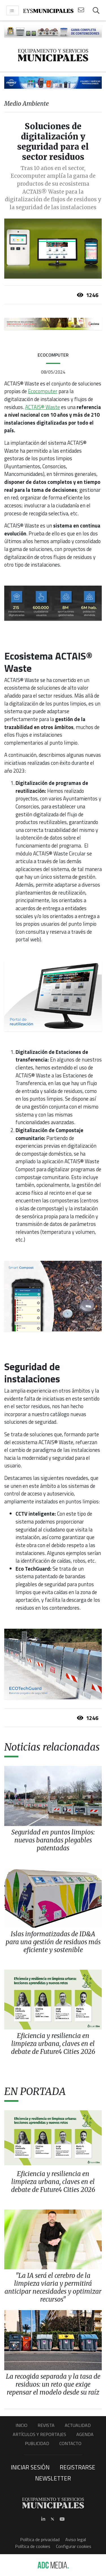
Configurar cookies (73, 2546)
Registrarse (77, 2467)
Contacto (70, 2443)
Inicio (21, 2425)
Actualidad (78, 2425)
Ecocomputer (42, 391)
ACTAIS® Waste (42, 407)
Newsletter (53, 2478)
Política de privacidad (40, 2539)
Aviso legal (75, 2539)
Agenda (85, 2434)
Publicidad (37, 2443)
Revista (46, 2425)
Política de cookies (32, 2546)
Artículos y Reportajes (39, 2434)
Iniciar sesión (30, 2467)
